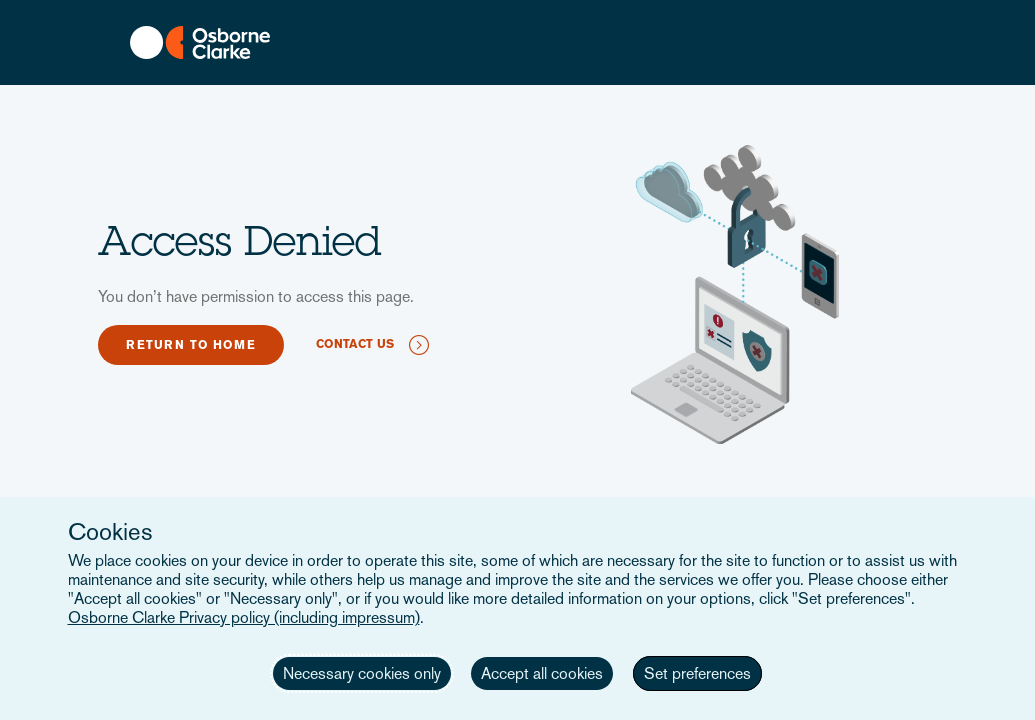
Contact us (355, 344)
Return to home (191, 345)
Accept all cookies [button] (542, 673)
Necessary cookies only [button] (362, 673)
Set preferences (697, 673)
